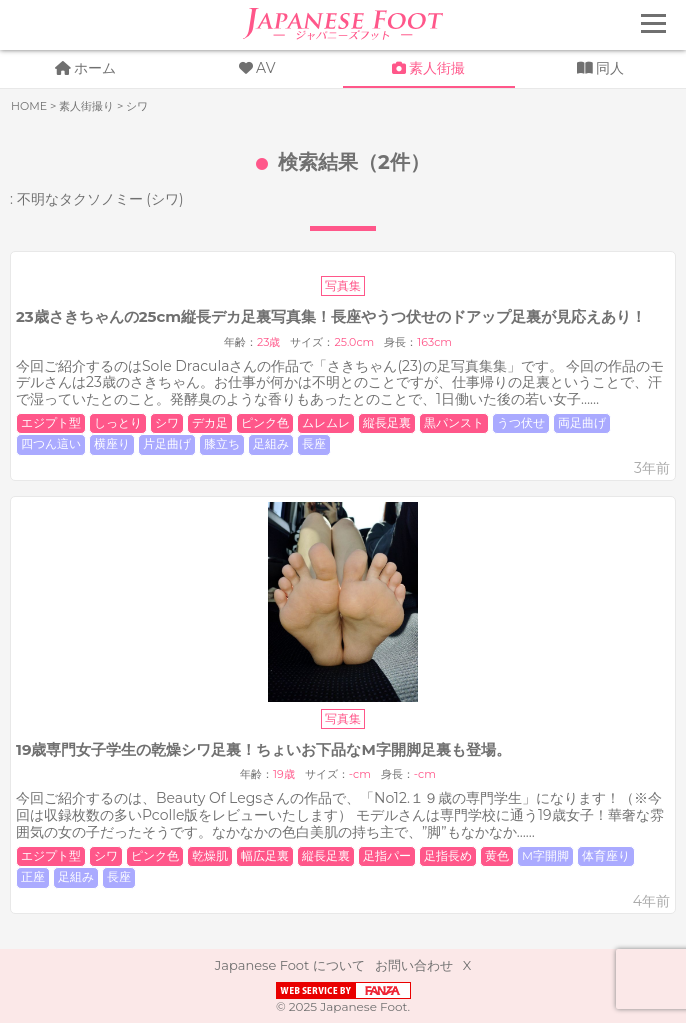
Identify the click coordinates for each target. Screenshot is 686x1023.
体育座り (606, 856)
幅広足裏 (265, 856)
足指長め (448, 856)
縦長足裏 (387, 423)
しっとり (118, 423)
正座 (33, 877)
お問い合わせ (414, 965)
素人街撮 (437, 68)
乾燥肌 (210, 856)
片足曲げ (167, 444)
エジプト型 (51, 423)
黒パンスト (454, 423)
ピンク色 (265, 423)
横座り (112, 444)
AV (265, 68)
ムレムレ (326, 423)
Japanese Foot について (290, 965)
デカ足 (210, 423)
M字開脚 (545, 856)
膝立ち (222, 444)
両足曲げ (582, 423)
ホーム (95, 68)
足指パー (387, 856)
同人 (610, 68)
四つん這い (51, 444)
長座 (314, 444)
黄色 (497, 856)
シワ (167, 423)
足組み (271, 444)
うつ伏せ (521, 423)
